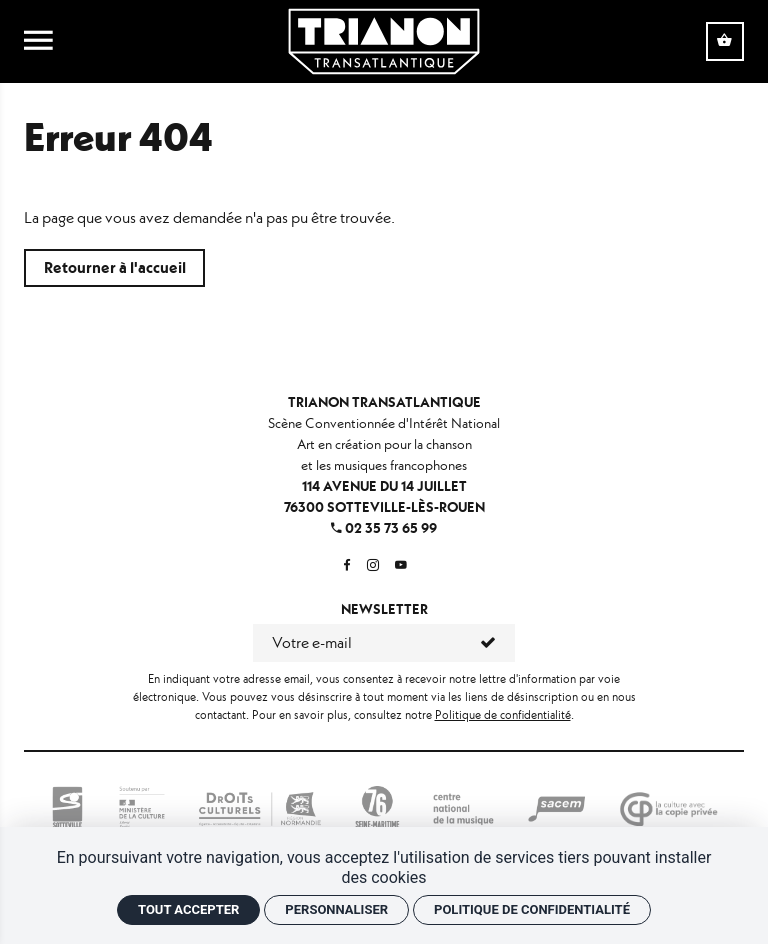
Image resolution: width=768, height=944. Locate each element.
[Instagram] (373, 565)
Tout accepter (188, 909)
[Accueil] (384, 39)
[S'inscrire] (488, 643)
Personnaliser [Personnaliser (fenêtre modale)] (336, 909)
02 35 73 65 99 (384, 528)
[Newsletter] (358, 643)
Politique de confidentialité (503, 714)
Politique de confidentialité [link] (532, 909)
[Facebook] (347, 565)
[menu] (38, 42)
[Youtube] (401, 565)
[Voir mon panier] (725, 41)
